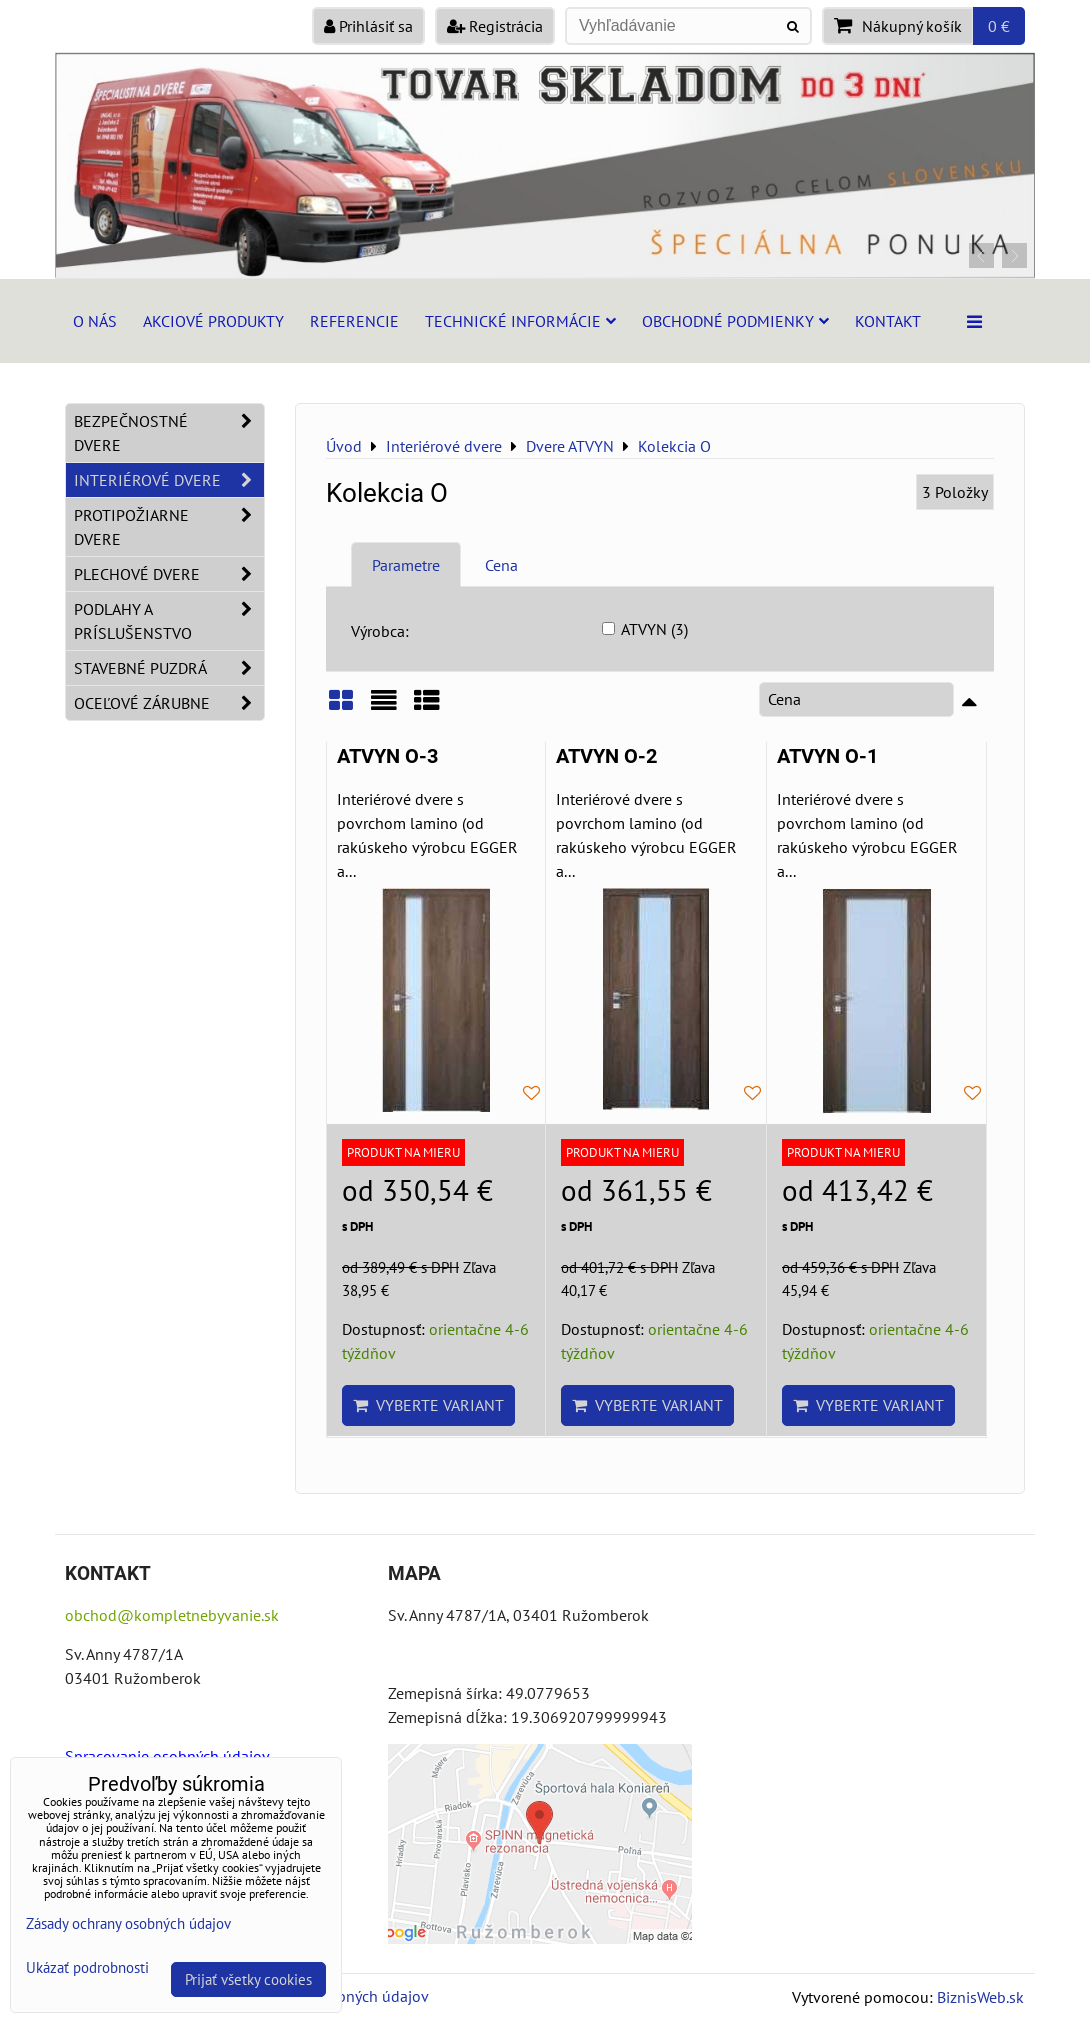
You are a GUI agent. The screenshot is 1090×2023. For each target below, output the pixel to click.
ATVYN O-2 (606, 756)
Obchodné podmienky (735, 321)
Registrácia (495, 26)
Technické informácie (520, 321)
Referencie (354, 321)
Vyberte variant (428, 1405)
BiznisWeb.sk (980, 1997)
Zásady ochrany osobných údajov (128, 1923)
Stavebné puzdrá (169, 668)
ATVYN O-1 (827, 756)
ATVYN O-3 (387, 756)
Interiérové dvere (169, 480)
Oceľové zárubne (169, 703)
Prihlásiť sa (368, 26)
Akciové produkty (213, 321)
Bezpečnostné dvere (169, 433)
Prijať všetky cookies (248, 1979)
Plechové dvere (169, 574)
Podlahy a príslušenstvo (169, 621)
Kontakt (888, 321)
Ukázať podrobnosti (87, 1968)
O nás (95, 321)
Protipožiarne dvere (169, 527)
